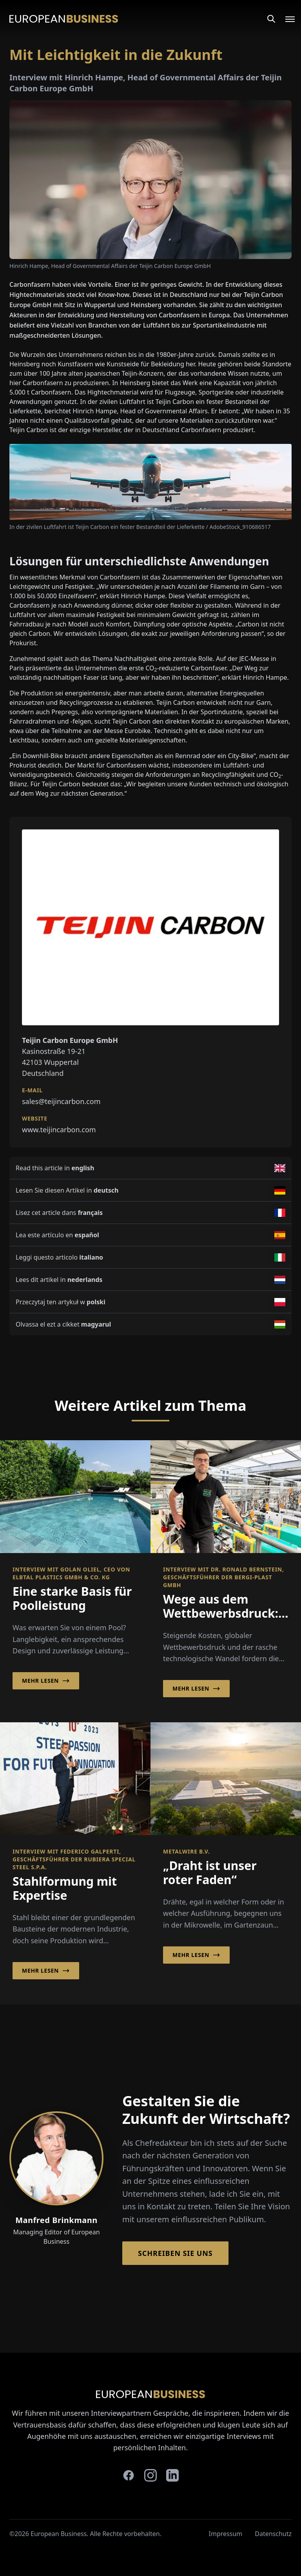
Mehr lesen (46, 1681)
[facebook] (128, 2475)
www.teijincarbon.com (59, 1129)
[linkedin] (172, 2475)
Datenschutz (273, 2533)
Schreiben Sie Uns (175, 2253)
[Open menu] (285, 19)
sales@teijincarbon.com (61, 1101)
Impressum (226, 2533)
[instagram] (150, 2475)
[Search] (271, 19)
